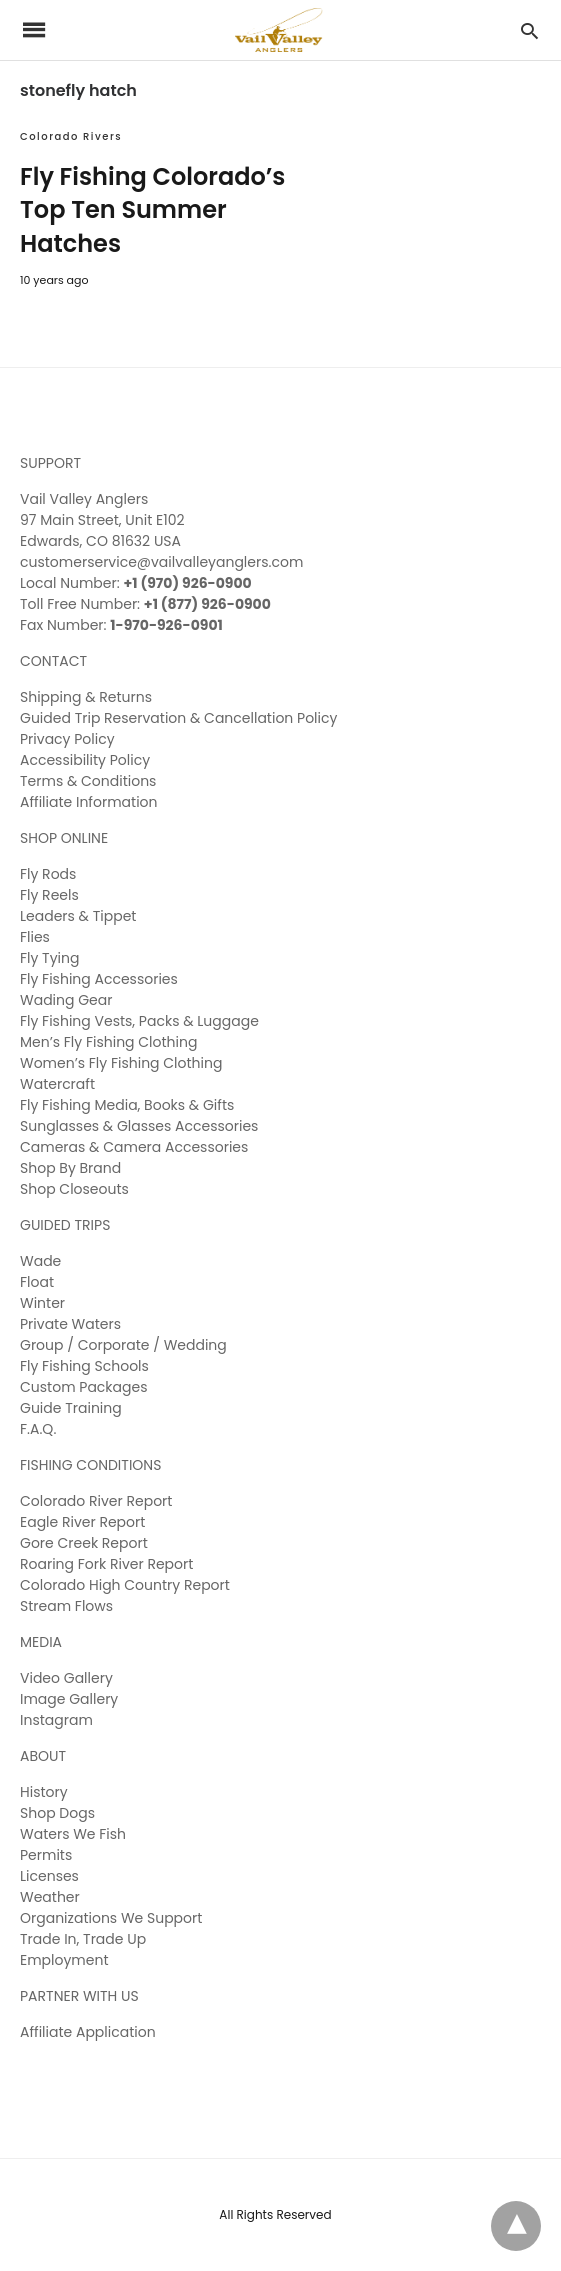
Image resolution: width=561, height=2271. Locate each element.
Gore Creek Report (84, 1543)
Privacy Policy (67, 739)
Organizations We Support (111, 1918)
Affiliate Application (88, 2032)
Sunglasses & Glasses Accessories (139, 1126)
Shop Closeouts (74, 1189)
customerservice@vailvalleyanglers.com (161, 562)
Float (37, 1282)
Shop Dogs (57, 1813)
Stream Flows (66, 1606)
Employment (64, 1960)
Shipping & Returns (86, 697)
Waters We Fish (73, 1834)
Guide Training (71, 1408)
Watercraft (57, 1084)
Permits (46, 1855)
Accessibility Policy (85, 760)
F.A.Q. (38, 1429)
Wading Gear (66, 1000)
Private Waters (70, 1324)
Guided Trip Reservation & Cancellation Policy (178, 718)
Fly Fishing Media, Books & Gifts (127, 1105)
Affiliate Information (89, 802)
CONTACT (53, 661)
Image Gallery (69, 1699)
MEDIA (41, 1642)
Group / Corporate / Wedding (123, 1345)
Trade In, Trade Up (83, 1939)
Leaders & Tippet (78, 916)
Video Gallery (66, 1678)
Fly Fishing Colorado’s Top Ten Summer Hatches (152, 210)
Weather (50, 1897)
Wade (40, 1261)
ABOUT (43, 1756)
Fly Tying (49, 958)
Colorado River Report (96, 1501)
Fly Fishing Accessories (99, 979)
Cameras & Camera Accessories (134, 1147)
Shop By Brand (70, 1168)
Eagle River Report (82, 1522)
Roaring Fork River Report (106, 1564)
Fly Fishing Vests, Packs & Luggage (139, 1021)
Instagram (56, 1720)
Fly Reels (49, 895)
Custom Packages (83, 1387)
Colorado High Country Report (125, 1585)
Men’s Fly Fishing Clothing (108, 1042)
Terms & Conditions (88, 781)
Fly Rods (48, 874)
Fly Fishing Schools (84, 1366)
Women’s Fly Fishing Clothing (121, 1063)
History (44, 1792)
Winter (42, 1303)
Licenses (49, 1876)
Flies (35, 937)
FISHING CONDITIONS (90, 1465)
